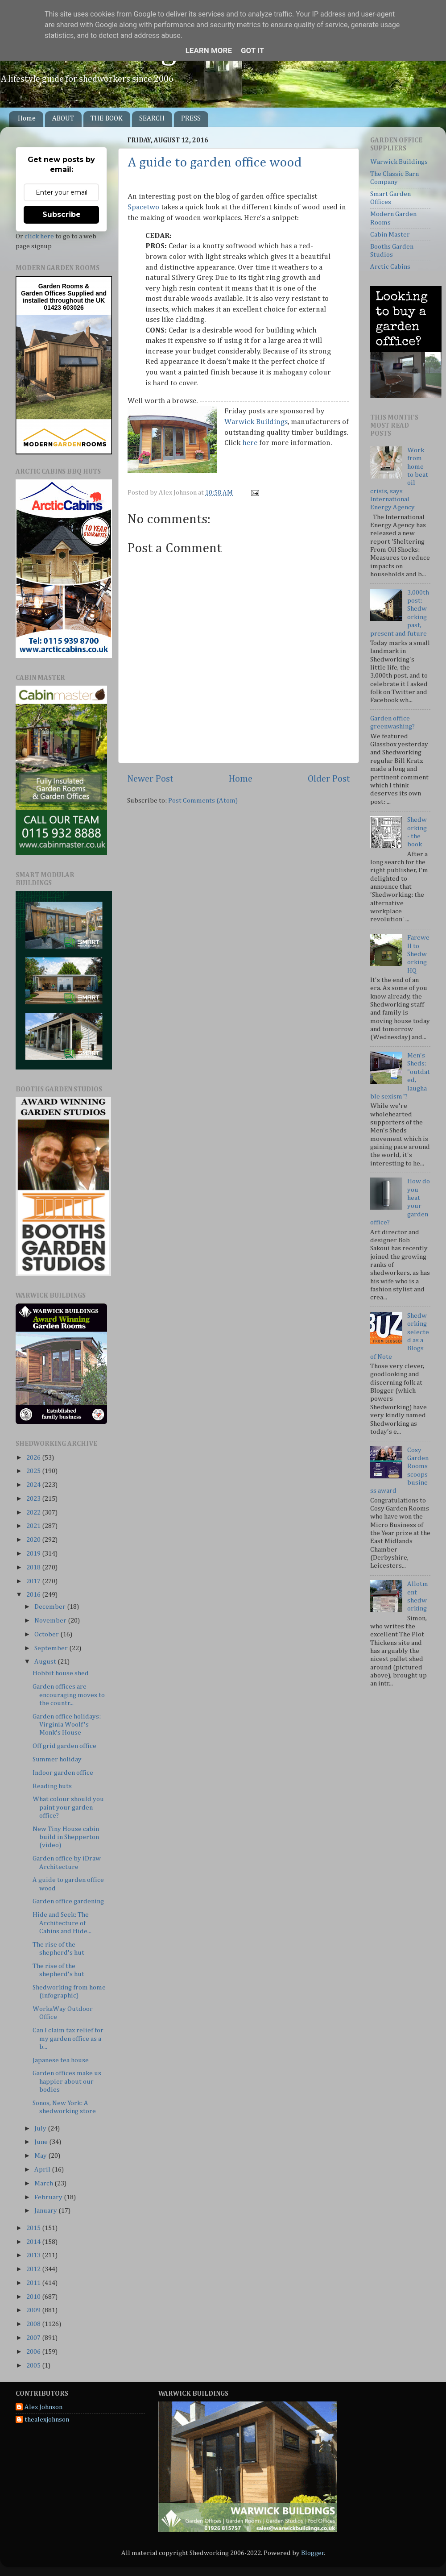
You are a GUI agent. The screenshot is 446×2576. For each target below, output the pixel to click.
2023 (34, 1498)
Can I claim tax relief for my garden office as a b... (68, 2038)
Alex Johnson (43, 2407)
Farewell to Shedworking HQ (418, 954)
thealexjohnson (47, 2419)
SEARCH (152, 118)
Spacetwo (143, 207)
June (41, 2142)
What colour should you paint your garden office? (68, 1807)
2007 (34, 2338)
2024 (34, 1485)
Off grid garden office (64, 1746)
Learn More (209, 50)
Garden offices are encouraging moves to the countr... (69, 1694)
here (249, 443)
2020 (34, 1539)
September (51, 1648)
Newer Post (150, 779)
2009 (34, 2310)
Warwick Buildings (256, 422)
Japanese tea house (61, 2060)
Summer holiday (57, 1759)
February (49, 2197)
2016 (34, 1594)
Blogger (312, 2553)
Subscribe (61, 214)
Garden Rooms (60, 286)
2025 (34, 1471)
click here (39, 236)
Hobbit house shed (61, 1673)
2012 (34, 2269)
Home (27, 118)
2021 (34, 1526)
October (47, 1634)
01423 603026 (64, 307)
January (46, 2210)
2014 (34, 2242)
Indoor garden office (63, 1772)
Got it (252, 50)
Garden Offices (44, 293)
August (46, 1661)
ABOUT (63, 118)
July (41, 2128)
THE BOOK (107, 118)
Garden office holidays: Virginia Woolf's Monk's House (67, 1724)
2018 (34, 1567)
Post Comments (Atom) (203, 800)
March (44, 2183)
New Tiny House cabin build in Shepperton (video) (66, 1837)
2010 (34, 2296)
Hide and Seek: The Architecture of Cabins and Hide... (62, 1923)
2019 (34, 1553)
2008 (34, 2324)
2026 (34, 1457)
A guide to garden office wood (215, 163)
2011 (34, 2283)
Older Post (329, 779)
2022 (34, 1512)
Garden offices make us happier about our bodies (67, 2081)
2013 (34, 2255)
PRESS (191, 118)
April (43, 2169)
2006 (34, 2351)
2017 (34, 1581)
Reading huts (52, 1786)
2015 (34, 2228)
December (50, 1606)
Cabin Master (390, 234)
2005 (34, 2365)
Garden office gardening (68, 1901)
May (41, 2155)
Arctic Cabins (390, 266)
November (51, 1620)
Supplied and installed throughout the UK (65, 297)
